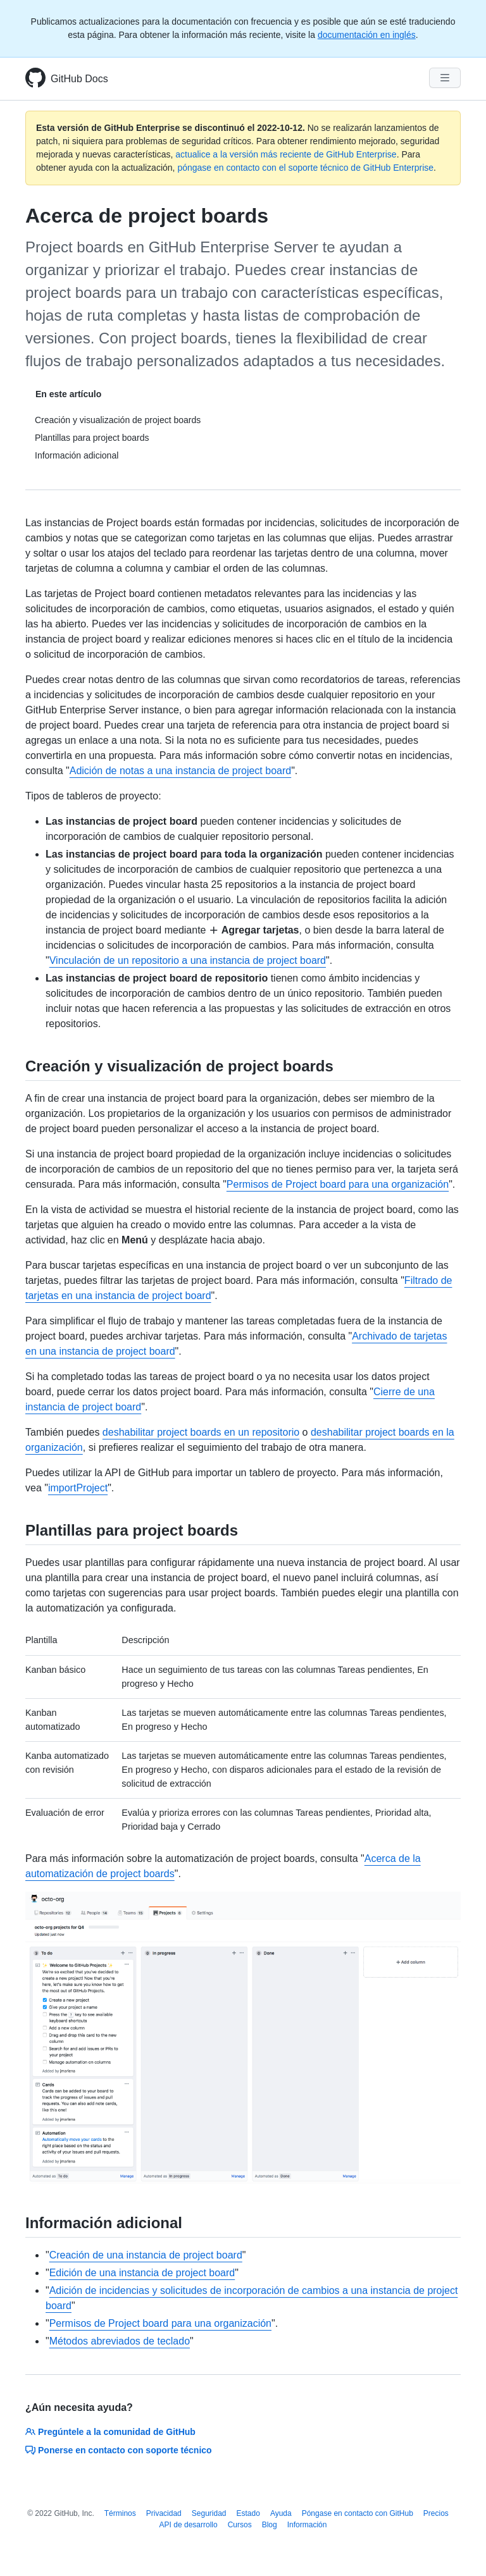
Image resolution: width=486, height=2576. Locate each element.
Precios (436, 2513)
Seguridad (209, 2513)
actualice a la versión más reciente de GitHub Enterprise (285, 154)
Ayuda (281, 2513)
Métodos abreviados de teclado (119, 2341)
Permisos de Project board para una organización (338, 1184)
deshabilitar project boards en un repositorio (201, 1432)
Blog (269, 2524)
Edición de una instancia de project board (142, 2272)
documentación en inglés (367, 35)
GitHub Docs (79, 78)
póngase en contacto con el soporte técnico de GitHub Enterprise (305, 168)
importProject (78, 1487)
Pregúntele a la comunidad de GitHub (110, 2432)
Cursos (240, 2524)
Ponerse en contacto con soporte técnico (118, 2450)
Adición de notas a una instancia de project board (180, 770)
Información (307, 2524)
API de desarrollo (188, 2524)
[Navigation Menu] (445, 78)
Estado (248, 2513)
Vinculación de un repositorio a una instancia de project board (187, 960)
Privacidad (164, 2513)
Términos (120, 2513)
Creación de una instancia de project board (145, 2255)
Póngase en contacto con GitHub (357, 2513)
